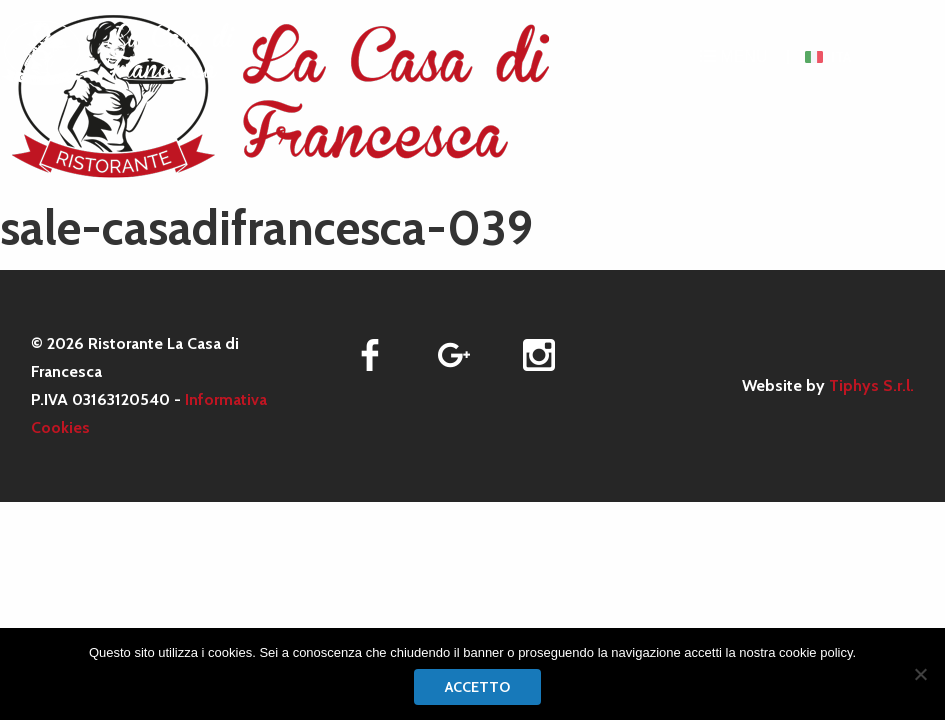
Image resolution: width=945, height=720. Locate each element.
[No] (920, 674)
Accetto (477, 687)
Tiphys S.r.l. (871, 385)
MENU (734, 56)
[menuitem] (827, 57)
